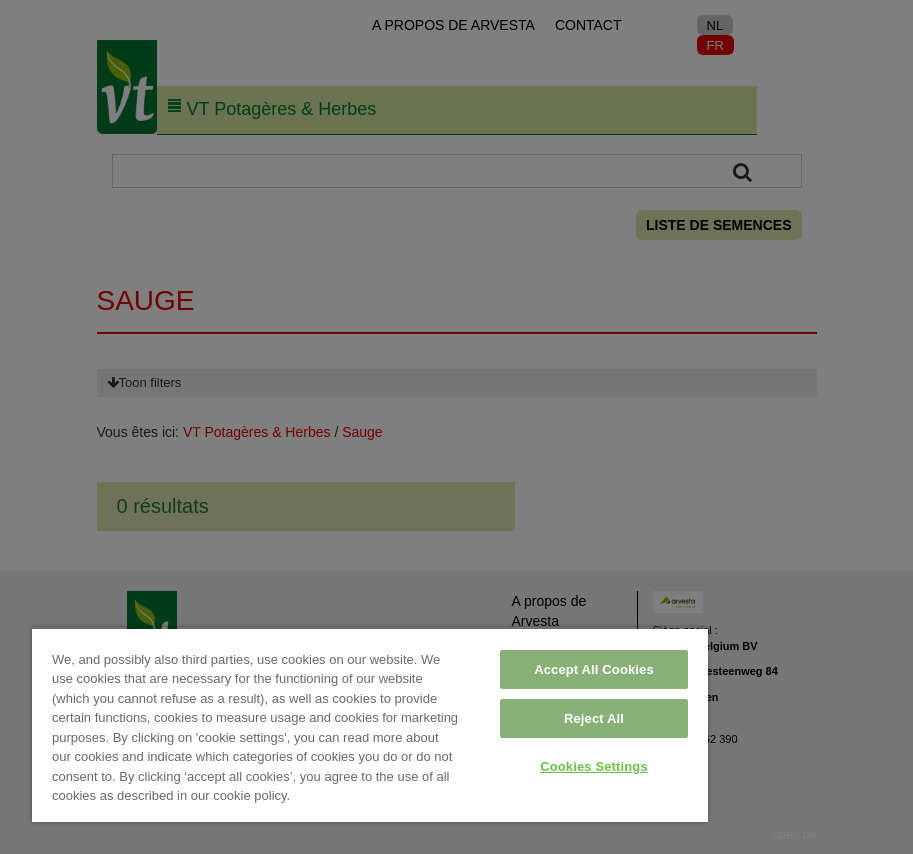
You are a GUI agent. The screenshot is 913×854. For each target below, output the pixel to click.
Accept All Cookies (594, 669)
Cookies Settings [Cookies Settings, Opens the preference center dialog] (594, 766)
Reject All (594, 718)
